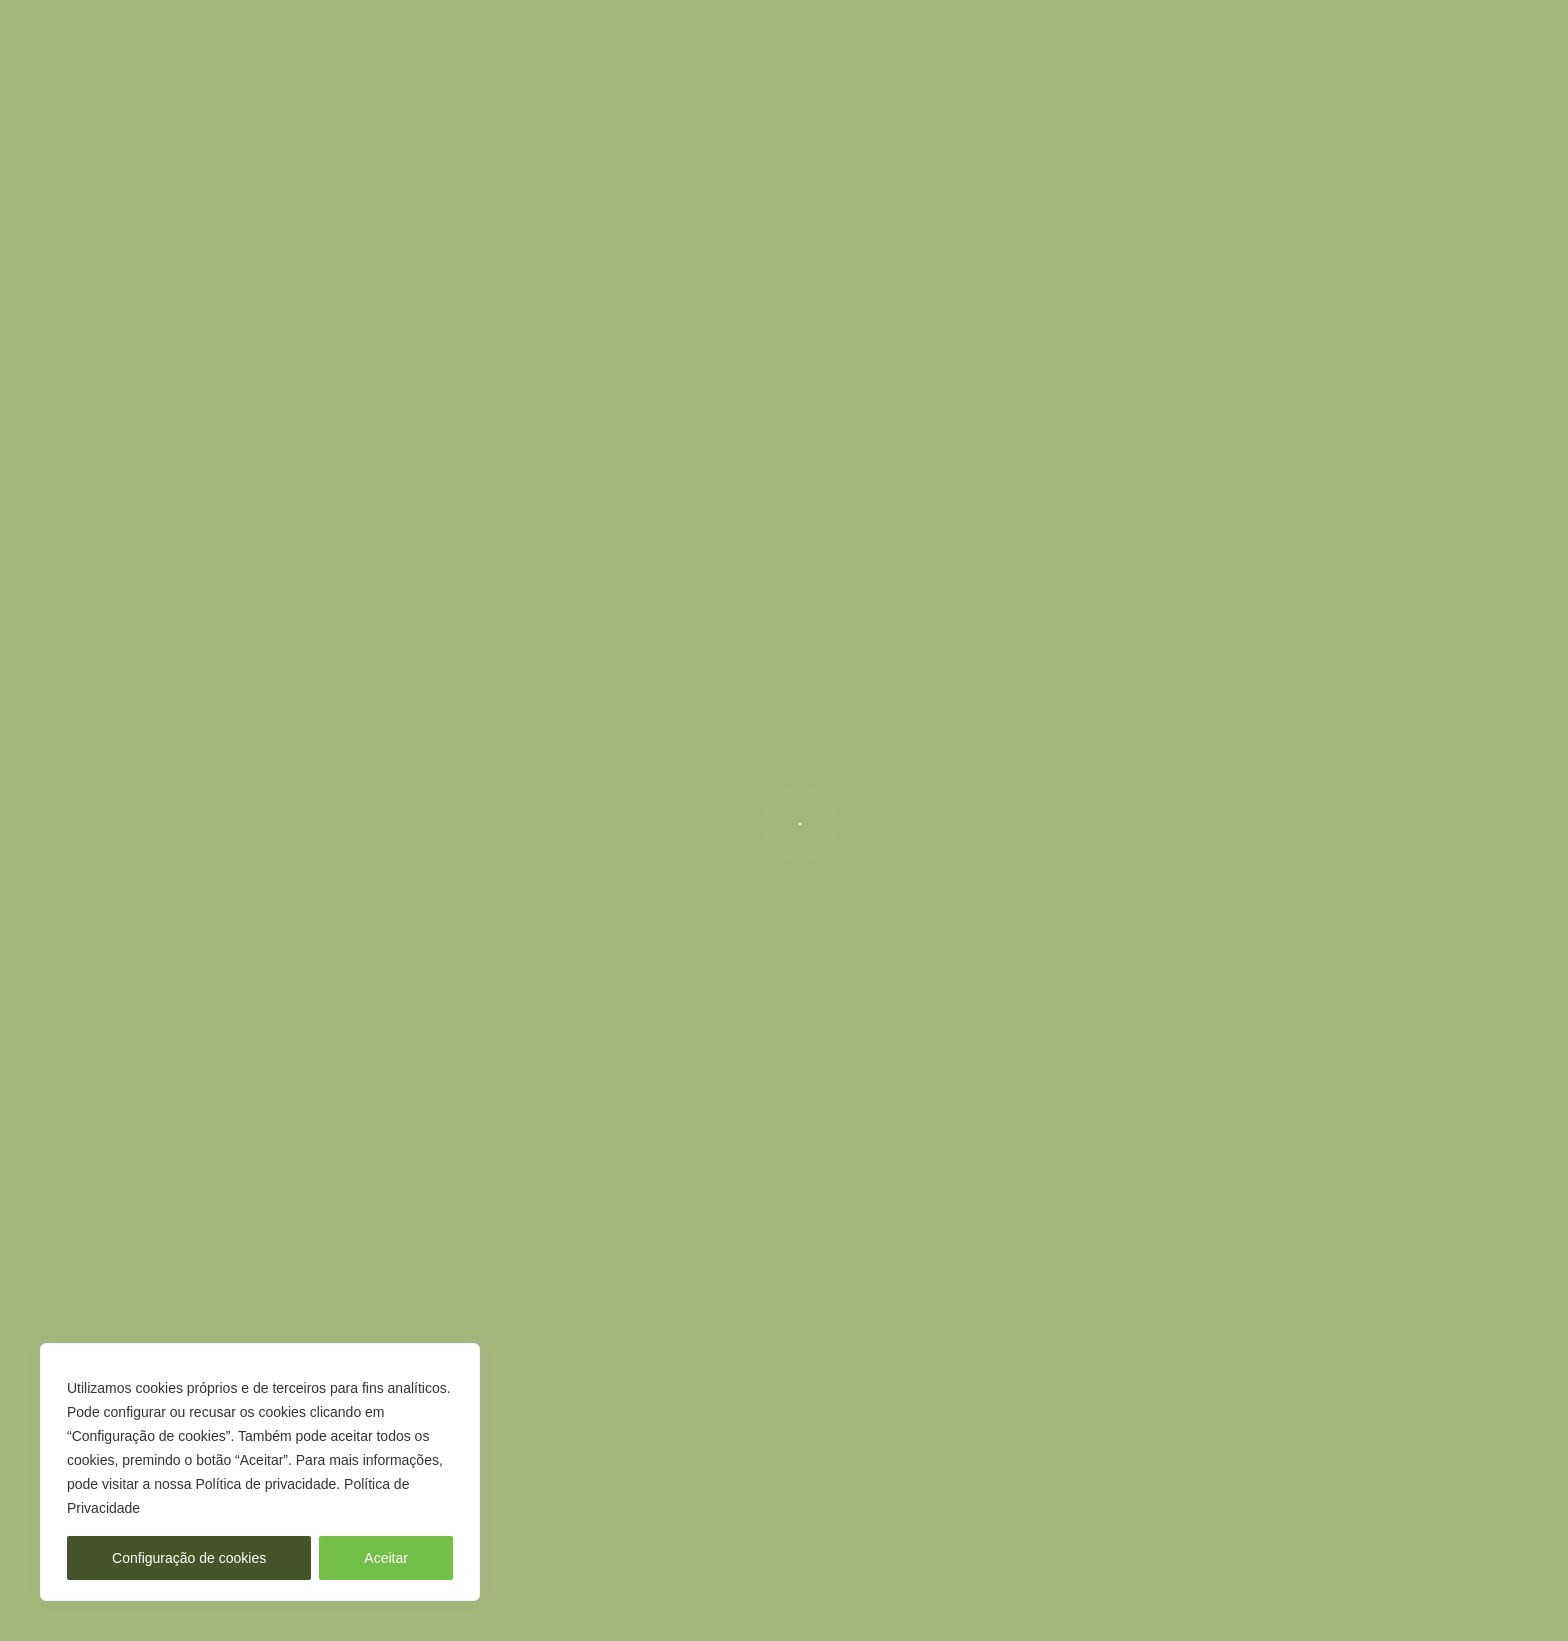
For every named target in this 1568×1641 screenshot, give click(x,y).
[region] (260, 1472)
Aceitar (386, 1558)
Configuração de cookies (189, 1558)
